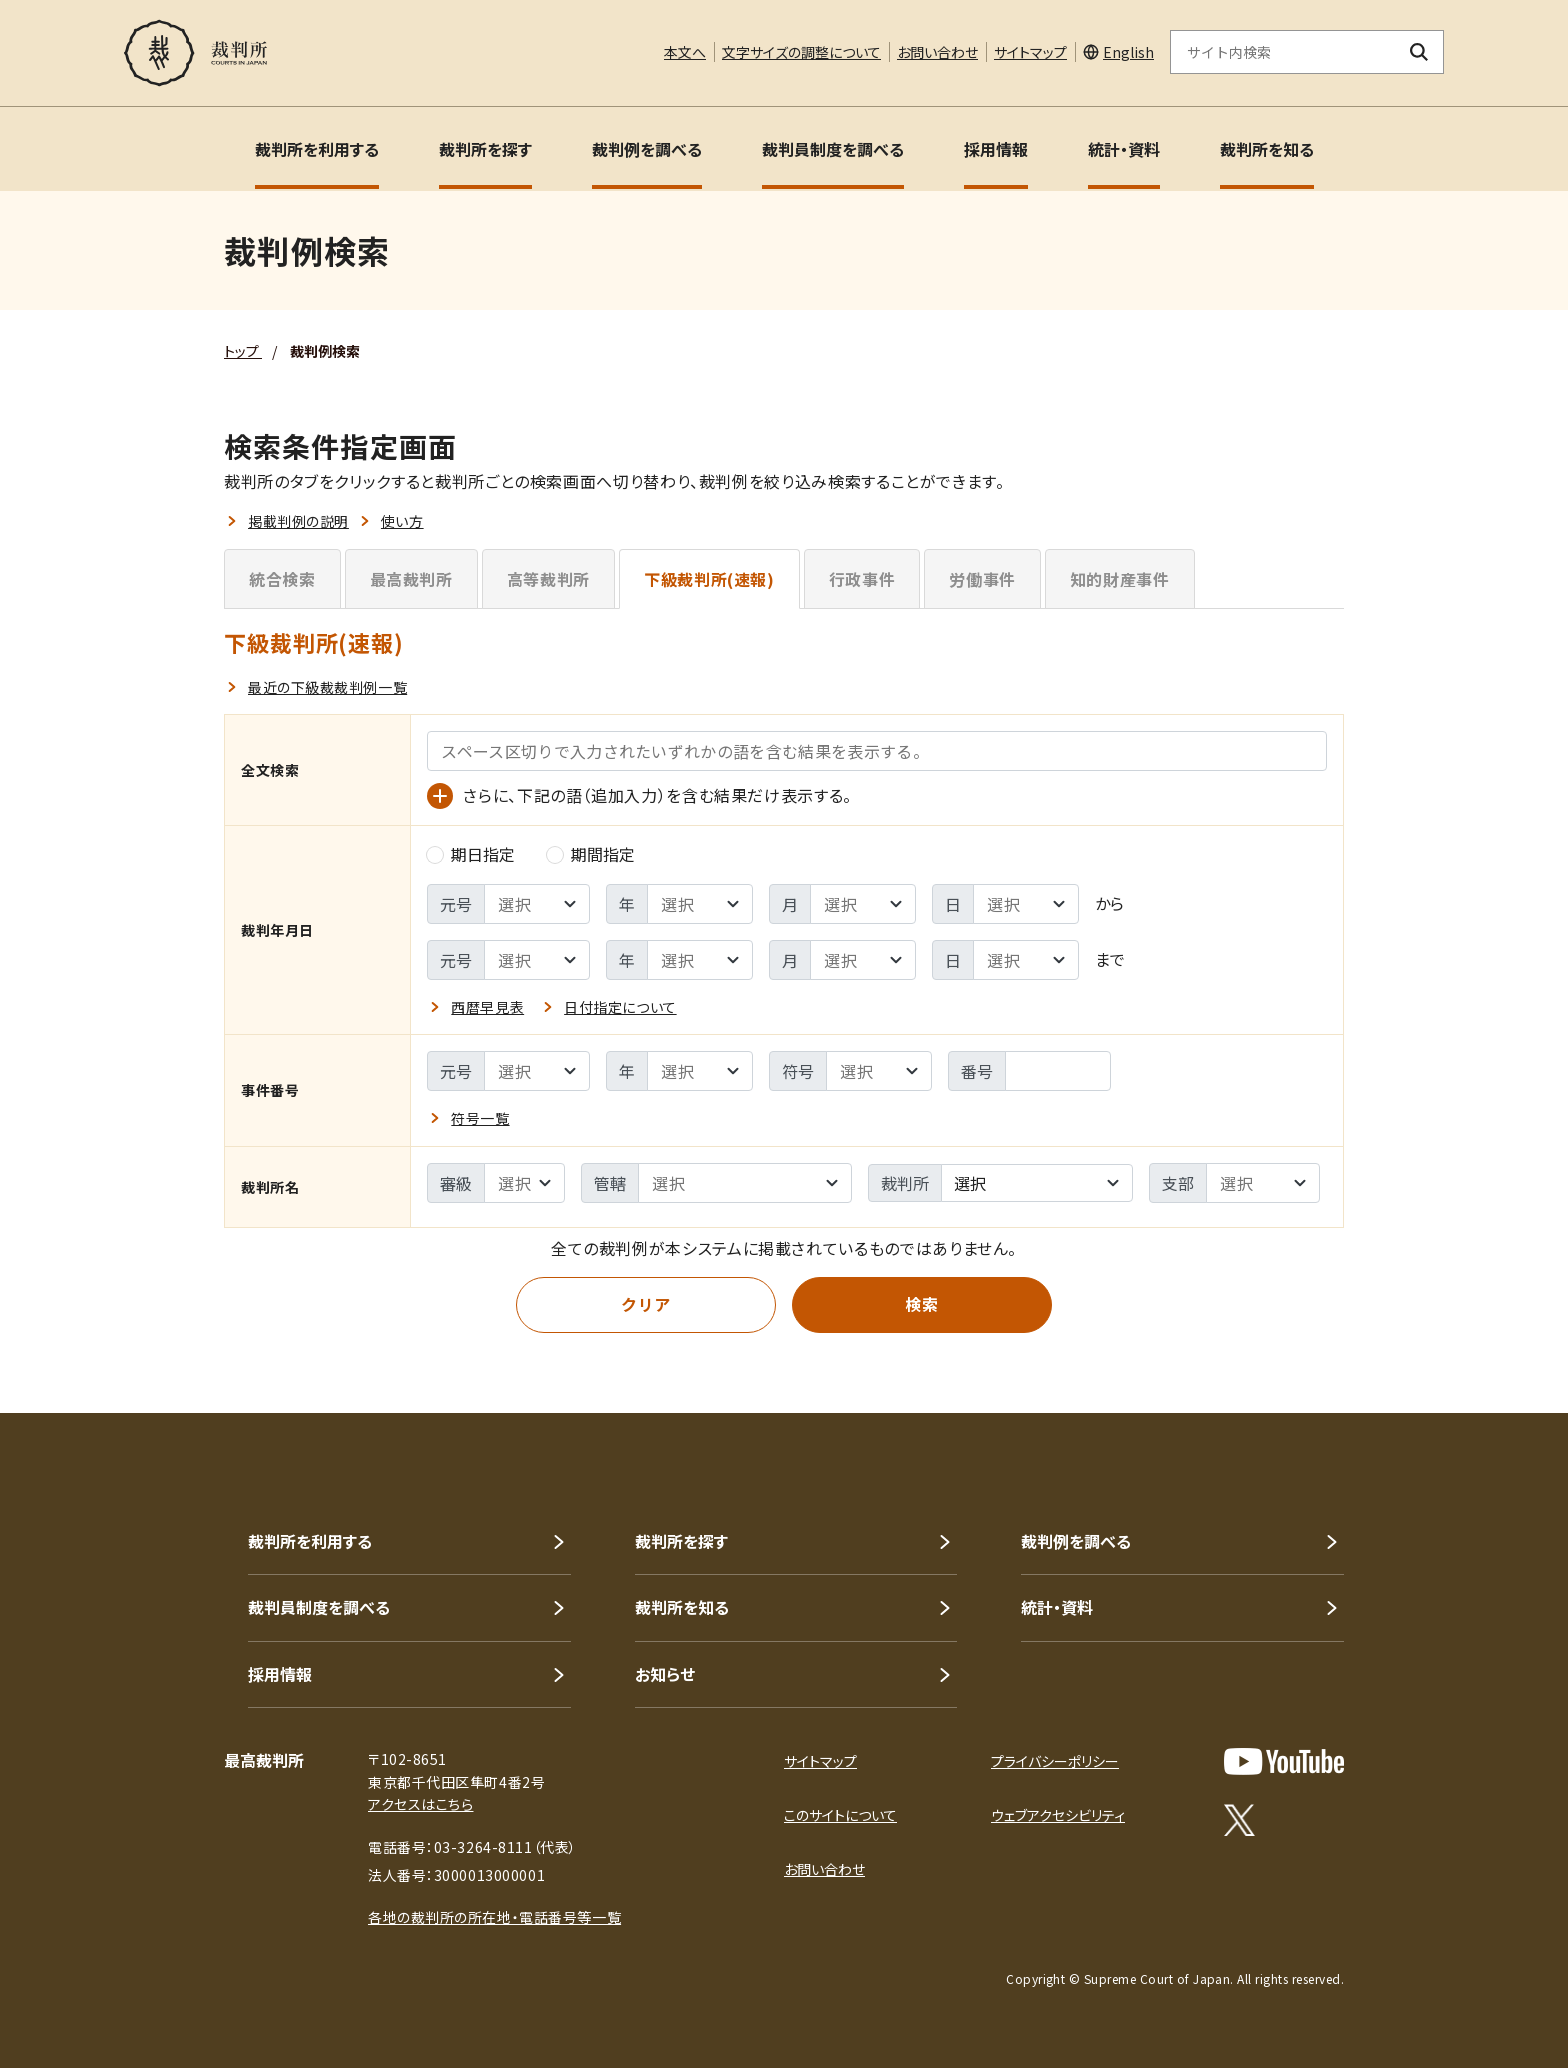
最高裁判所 (411, 579)
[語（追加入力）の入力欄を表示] (440, 796)
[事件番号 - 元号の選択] (537, 1071)
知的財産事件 (1120, 579)
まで (1110, 959)
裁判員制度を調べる (833, 149)
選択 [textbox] (970, 1183)
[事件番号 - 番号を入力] (1058, 1071)
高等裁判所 (548, 579)
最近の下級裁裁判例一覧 (327, 687)
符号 (798, 1071)
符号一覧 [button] (480, 1118)
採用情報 (996, 149)
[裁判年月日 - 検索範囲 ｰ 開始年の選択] (700, 904)
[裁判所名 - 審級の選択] (524, 1183)
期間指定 (591, 854)
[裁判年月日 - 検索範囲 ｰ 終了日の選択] (1026, 960)
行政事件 (862, 579)
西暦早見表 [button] (487, 1007)
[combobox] (1037, 1183)
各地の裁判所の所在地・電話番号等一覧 (494, 1917)
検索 (921, 1304)
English (1128, 52)
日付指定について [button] (620, 1007)
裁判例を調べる (647, 149)
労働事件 (982, 579)
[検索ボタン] (1419, 52)
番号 (977, 1071)
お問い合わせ (937, 52)
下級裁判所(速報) (709, 579)
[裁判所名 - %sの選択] (745, 1183)
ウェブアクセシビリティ (1058, 1815)
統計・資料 (1124, 149)
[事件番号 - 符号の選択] (879, 1071)
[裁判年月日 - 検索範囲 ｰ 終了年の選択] (700, 960)
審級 (456, 1183)
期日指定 (471, 854)
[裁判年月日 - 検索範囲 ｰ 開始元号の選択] (537, 904)
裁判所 (905, 1183)
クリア (646, 1304)
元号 (456, 904)
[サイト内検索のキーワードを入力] (1283, 52)
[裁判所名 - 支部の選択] (1263, 1183)
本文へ (685, 52)
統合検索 (282, 579)
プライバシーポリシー (1055, 1761)
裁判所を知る (1267, 149)
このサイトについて (840, 1815)
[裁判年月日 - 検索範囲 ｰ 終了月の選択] (863, 960)
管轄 (610, 1183)
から (1109, 903)
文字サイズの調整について (801, 52)
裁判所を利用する (317, 149)
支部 (1178, 1183)
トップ (243, 351)
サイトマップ (1030, 52)
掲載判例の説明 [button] (298, 521)
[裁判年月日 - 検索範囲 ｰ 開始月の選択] (863, 904)
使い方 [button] (402, 521)
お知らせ (665, 1674)
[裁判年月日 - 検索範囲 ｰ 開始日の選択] (1026, 904)
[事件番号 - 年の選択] (700, 1071)
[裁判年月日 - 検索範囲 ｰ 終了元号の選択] (537, 960)
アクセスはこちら (420, 1804)
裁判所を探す (485, 149)
